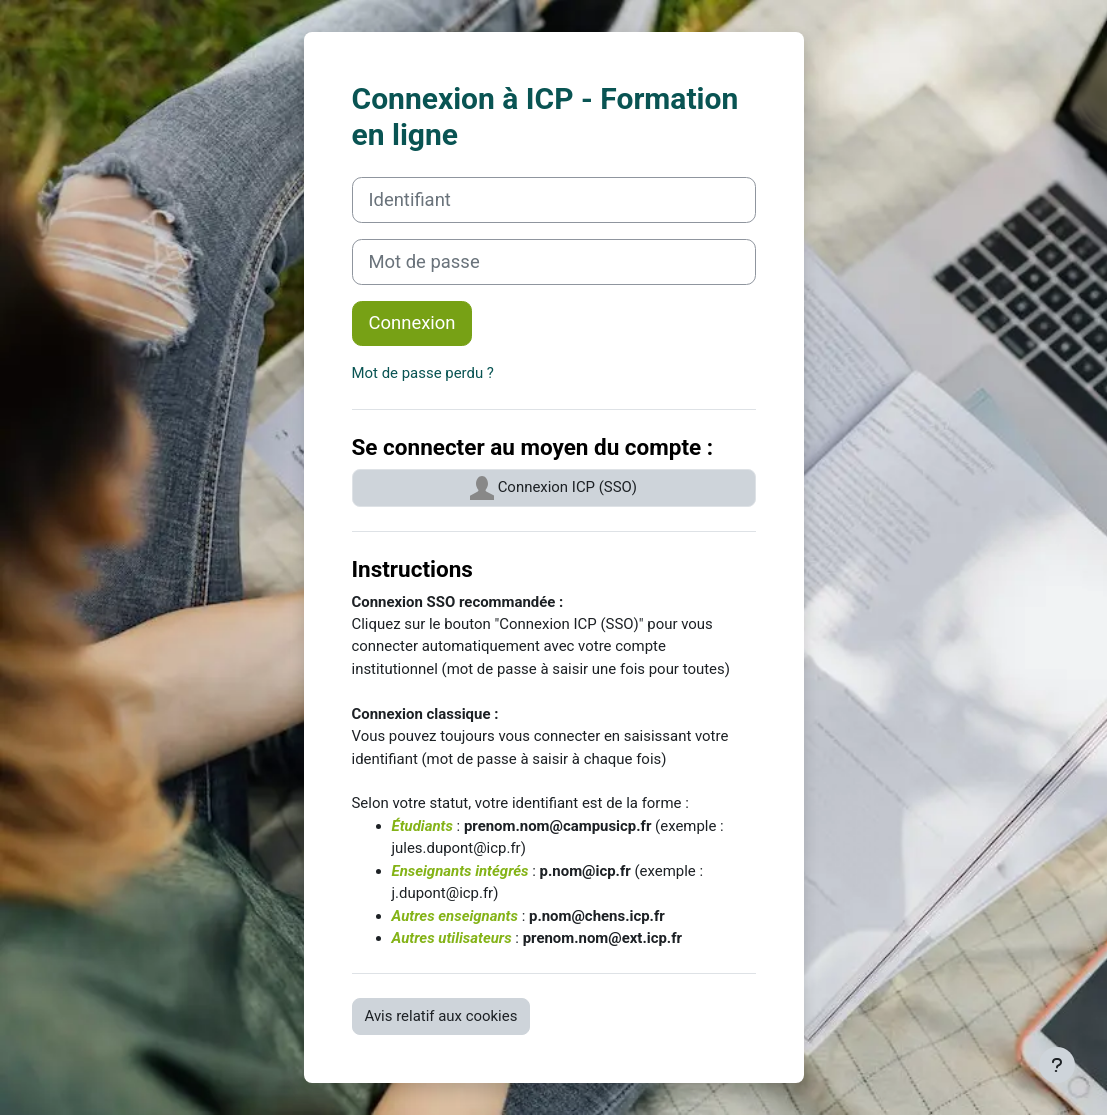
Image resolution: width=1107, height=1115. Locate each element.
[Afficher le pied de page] (1057, 1065)
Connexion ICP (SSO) (553, 488)
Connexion (412, 323)
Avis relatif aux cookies (441, 1016)
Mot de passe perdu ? (423, 373)
